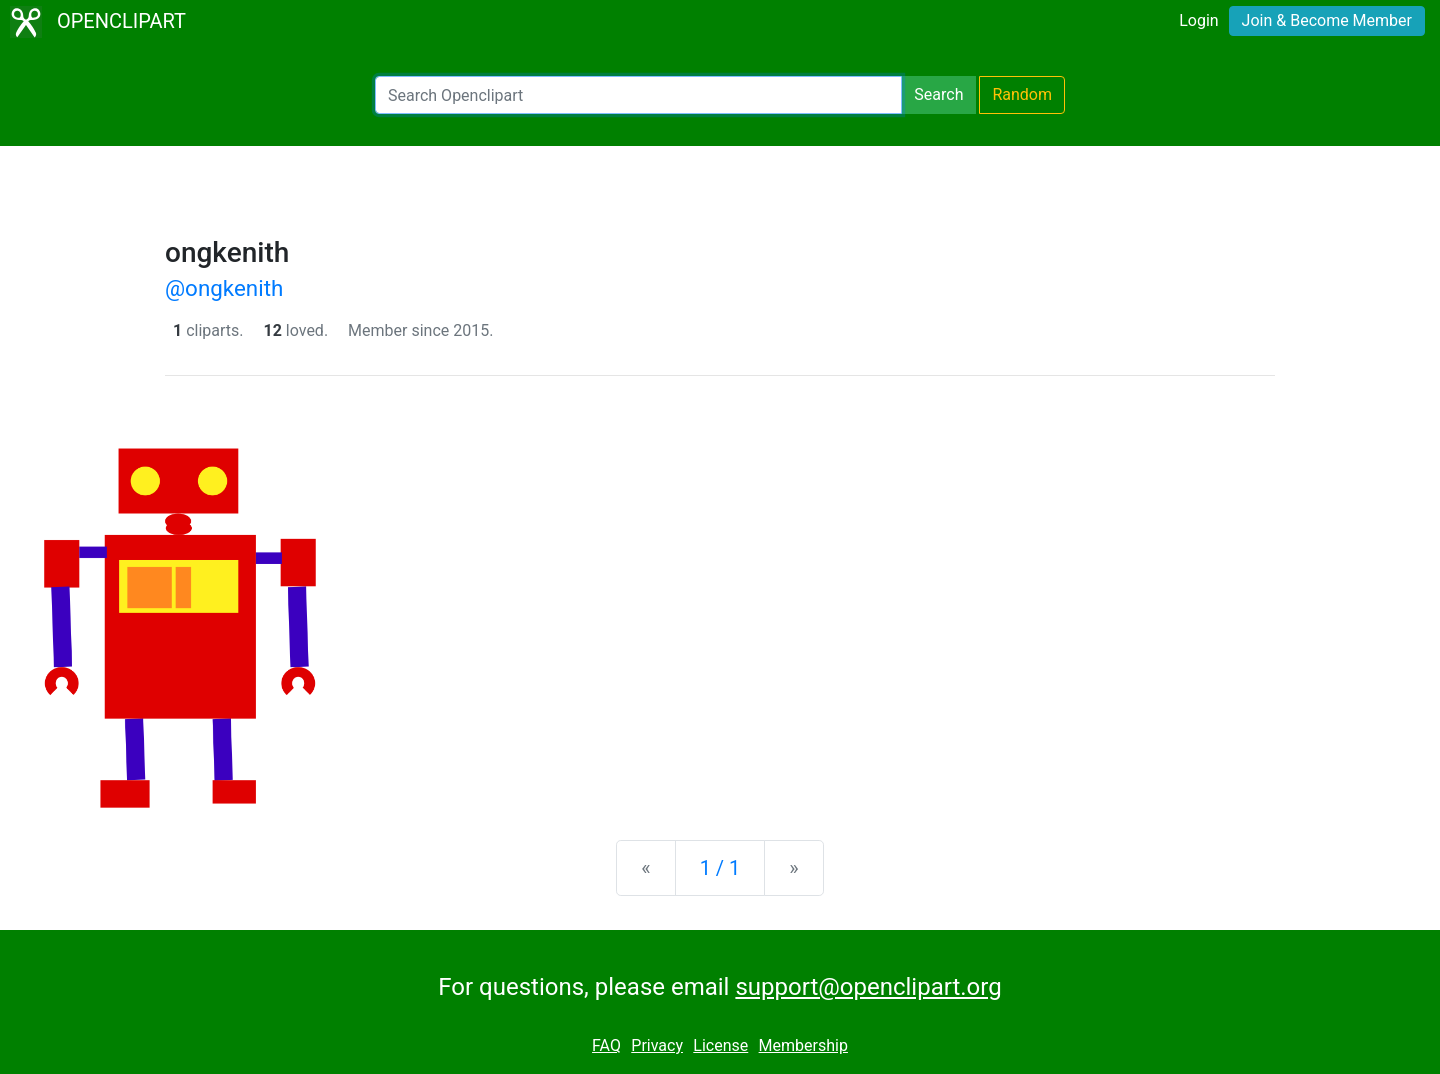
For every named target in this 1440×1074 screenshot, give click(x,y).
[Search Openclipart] (638, 95)
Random (1022, 94)
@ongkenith (224, 288)
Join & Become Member (1327, 20)
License (720, 1045)
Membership (803, 1045)
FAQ (606, 1045)
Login (1198, 20)
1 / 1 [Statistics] (720, 868)
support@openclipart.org (868, 987)
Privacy (657, 1045)
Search (938, 94)
